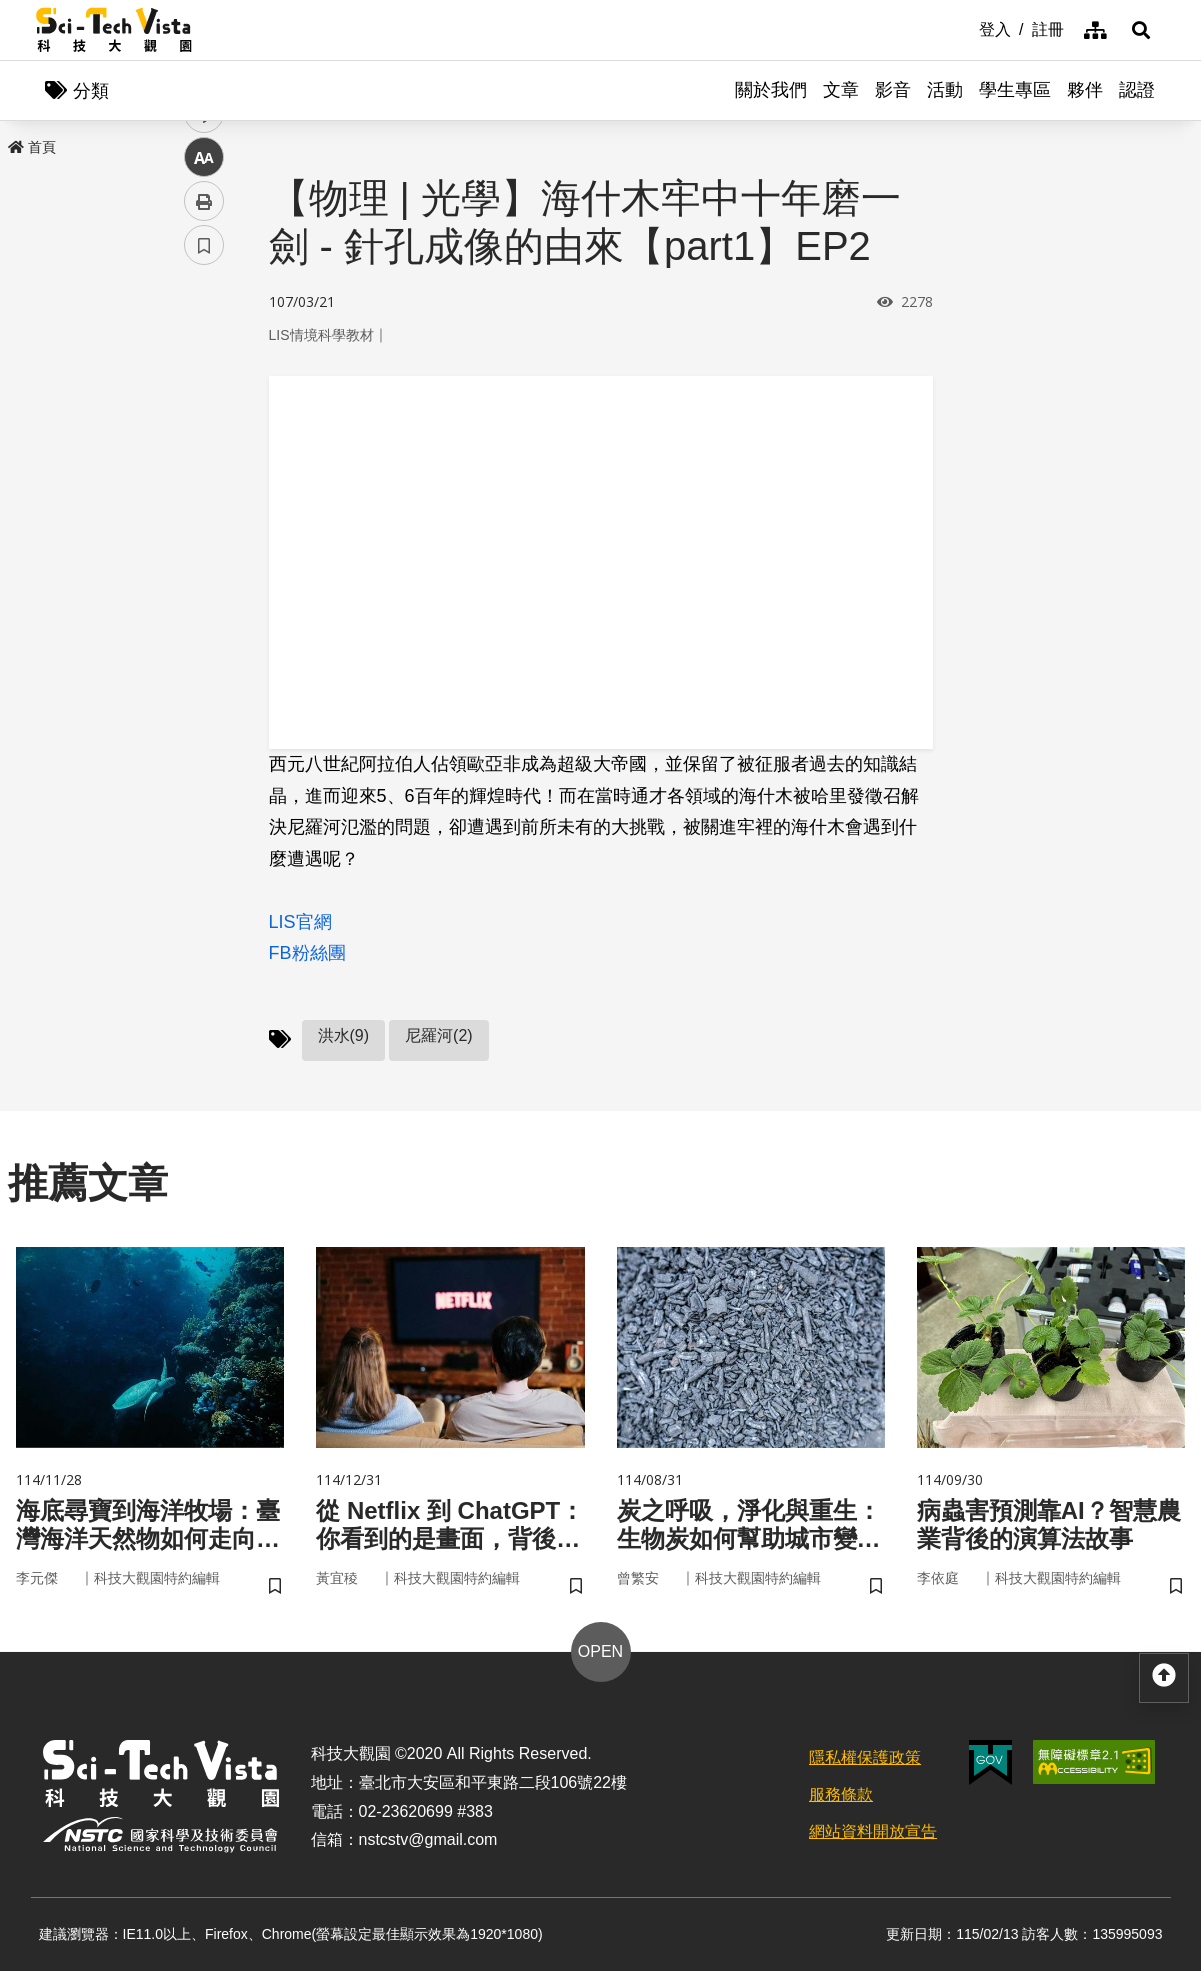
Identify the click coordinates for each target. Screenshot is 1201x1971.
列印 (204, 558)
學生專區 (1015, 90)
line (197, 470)
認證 (1137, 90)
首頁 (32, 147)
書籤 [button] (204, 602)
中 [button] (204, 514)
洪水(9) (344, 1035)
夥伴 (1085, 90)
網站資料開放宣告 (873, 1831)
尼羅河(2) (439, 1035)
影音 (893, 90)
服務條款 (841, 1794)
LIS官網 (300, 922)
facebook (204, 382)
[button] (1141, 30)
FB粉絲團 (307, 953)
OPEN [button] (600, 1651)
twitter (204, 426)
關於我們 (771, 90)
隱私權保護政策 (865, 1757)
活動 (945, 90)
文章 (841, 90)
